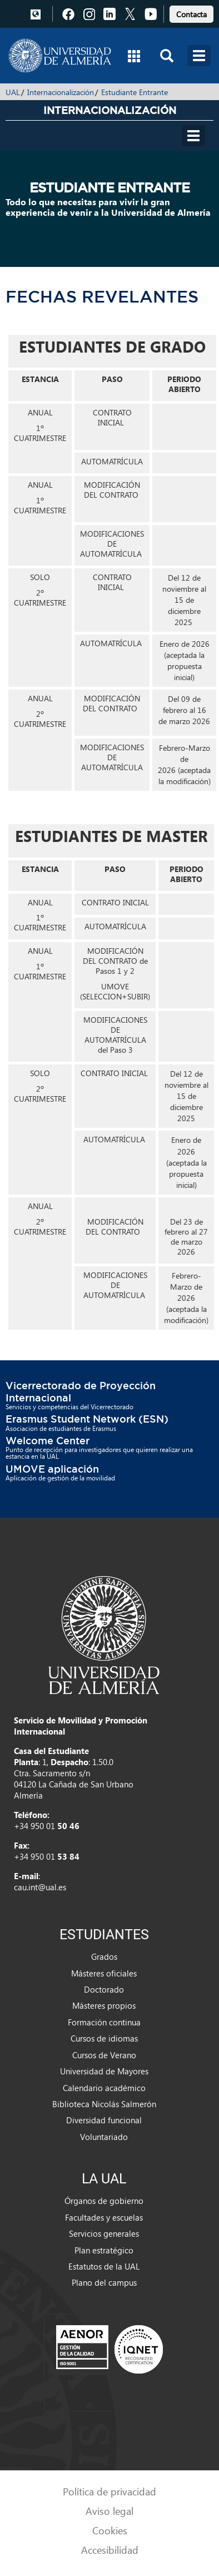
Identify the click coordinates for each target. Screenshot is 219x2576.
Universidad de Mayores (104, 2071)
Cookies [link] (109, 2530)
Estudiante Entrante (134, 92)
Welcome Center (47, 1440)
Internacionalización (60, 92)
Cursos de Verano (104, 2054)
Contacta (191, 14)
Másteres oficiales (104, 1973)
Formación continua (104, 2022)
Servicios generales (104, 2233)
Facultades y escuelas (104, 2217)
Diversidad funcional (104, 2120)
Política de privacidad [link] (109, 2491)
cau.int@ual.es (40, 1887)
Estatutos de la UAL (104, 2266)
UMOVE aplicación (52, 1468)
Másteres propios (104, 2005)
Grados (104, 1956)
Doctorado (104, 1989)
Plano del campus (104, 2282)
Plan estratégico (103, 2250)
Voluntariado (104, 2136)
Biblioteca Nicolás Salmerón (104, 2103)
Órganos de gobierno (103, 2200)
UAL (13, 92)
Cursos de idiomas (104, 2038)
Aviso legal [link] (109, 2511)
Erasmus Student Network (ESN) (87, 1418)
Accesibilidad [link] (109, 2550)
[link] (191, 12)
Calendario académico (104, 2087)
